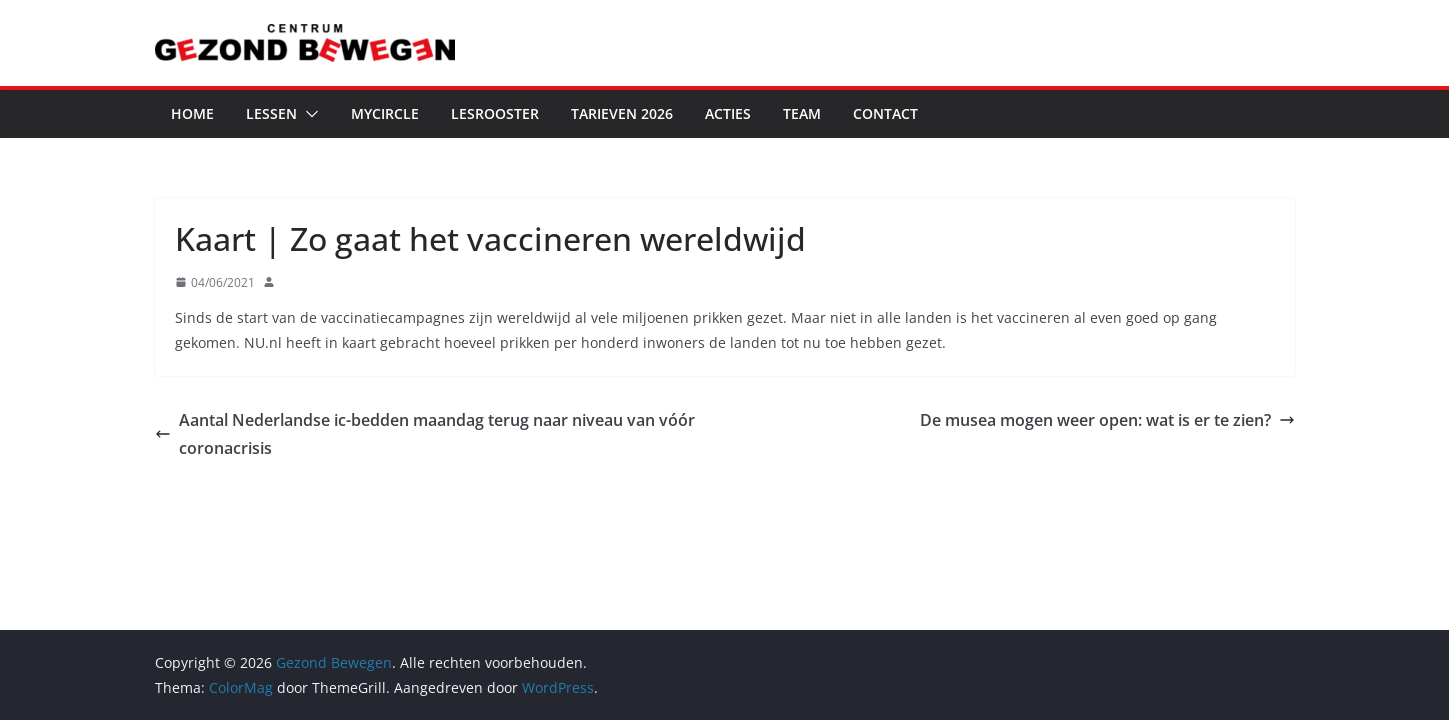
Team (802, 113)
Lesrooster (495, 113)
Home (192, 113)
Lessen (271, 113)
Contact (885, 113)
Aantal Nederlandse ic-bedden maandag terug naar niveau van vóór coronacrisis (425, 434)
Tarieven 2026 (622, 113)
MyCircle (385, 113)
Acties (728, 113)
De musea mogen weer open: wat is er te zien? (1107, 420)
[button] (308, 114)
